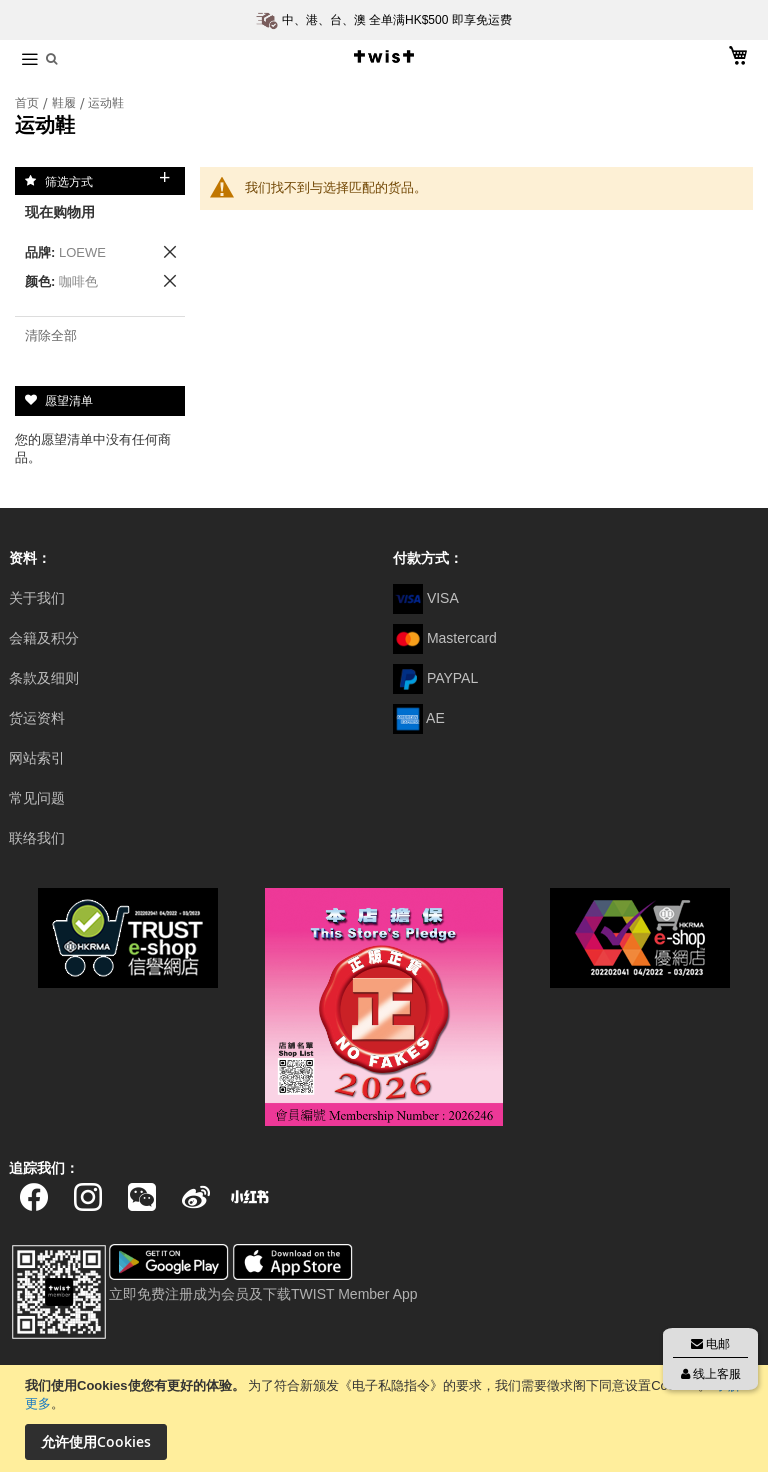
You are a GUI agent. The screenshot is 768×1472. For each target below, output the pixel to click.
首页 (28, 103)
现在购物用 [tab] (60, 212)
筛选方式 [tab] (69, 181)
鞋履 (65, 103)
